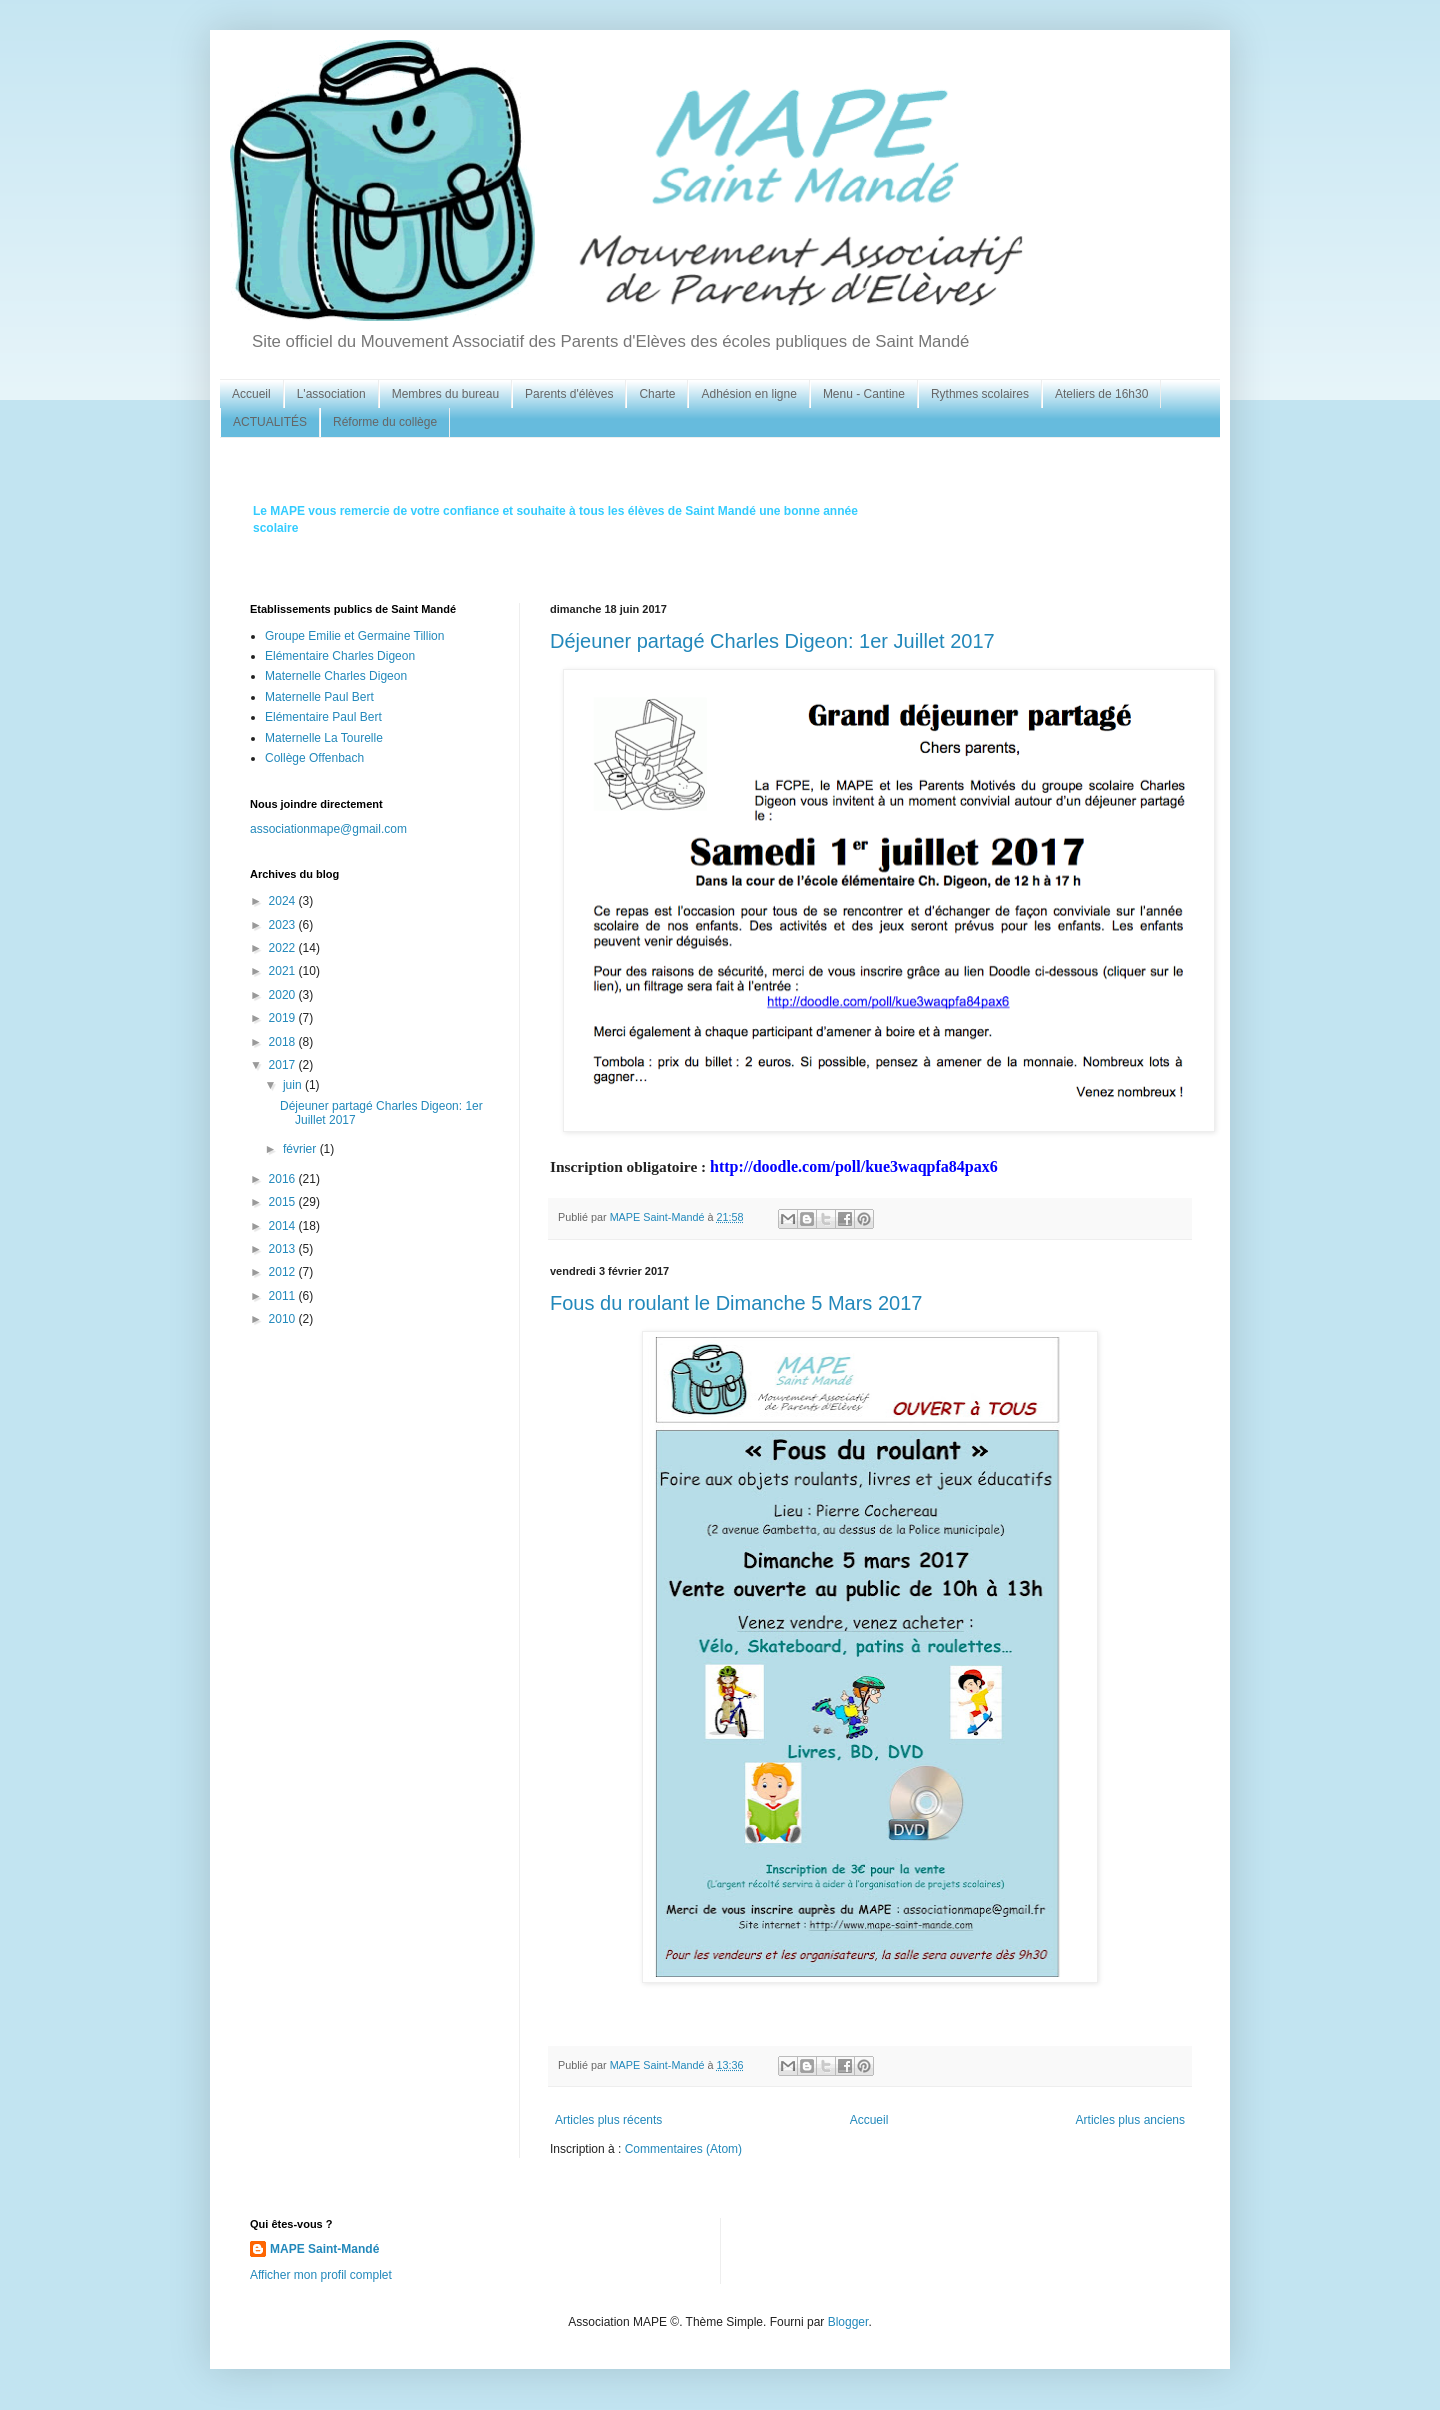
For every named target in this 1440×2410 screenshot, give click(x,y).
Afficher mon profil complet (321, 2275)
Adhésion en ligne (748, 394)
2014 (284, 1226)
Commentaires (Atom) (683, 2149)
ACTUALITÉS (270, 422)
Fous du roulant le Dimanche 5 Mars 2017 (736, 1303)
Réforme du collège (385, 422)
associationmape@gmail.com (328, 829)
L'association (331, 394)
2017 (284, 1065)
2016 (284, 1179)
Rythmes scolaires (980, 394)
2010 (284, 1319)
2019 (284, 1018)
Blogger (848, 2322)
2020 (284, 995)
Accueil (251, 394)
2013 (284, 1249)
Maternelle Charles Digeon (336, 676)
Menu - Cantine (864, 394)
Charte (657, 394)
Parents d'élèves (569, 394)
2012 (284, 1272)
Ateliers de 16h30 (1101, 394)
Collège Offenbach (314, 758)
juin (294, 1085)
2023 (284, 925)
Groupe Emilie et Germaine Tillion (354, 636)
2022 (284, 948)
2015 (284, 1202)
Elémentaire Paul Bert (323, 717)
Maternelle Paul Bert (319, 697)
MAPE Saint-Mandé (324, 2249)
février (301, 1149)
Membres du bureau (445, 394)
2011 (284, 1296)
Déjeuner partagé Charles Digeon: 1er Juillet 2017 (772, 641)
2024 (284, 901)
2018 (284, 1042)
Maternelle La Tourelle (324, 738)
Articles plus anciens (1130, 2120)
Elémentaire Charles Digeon (340, 656)
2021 (284, 971)
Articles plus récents (608, 2120)
